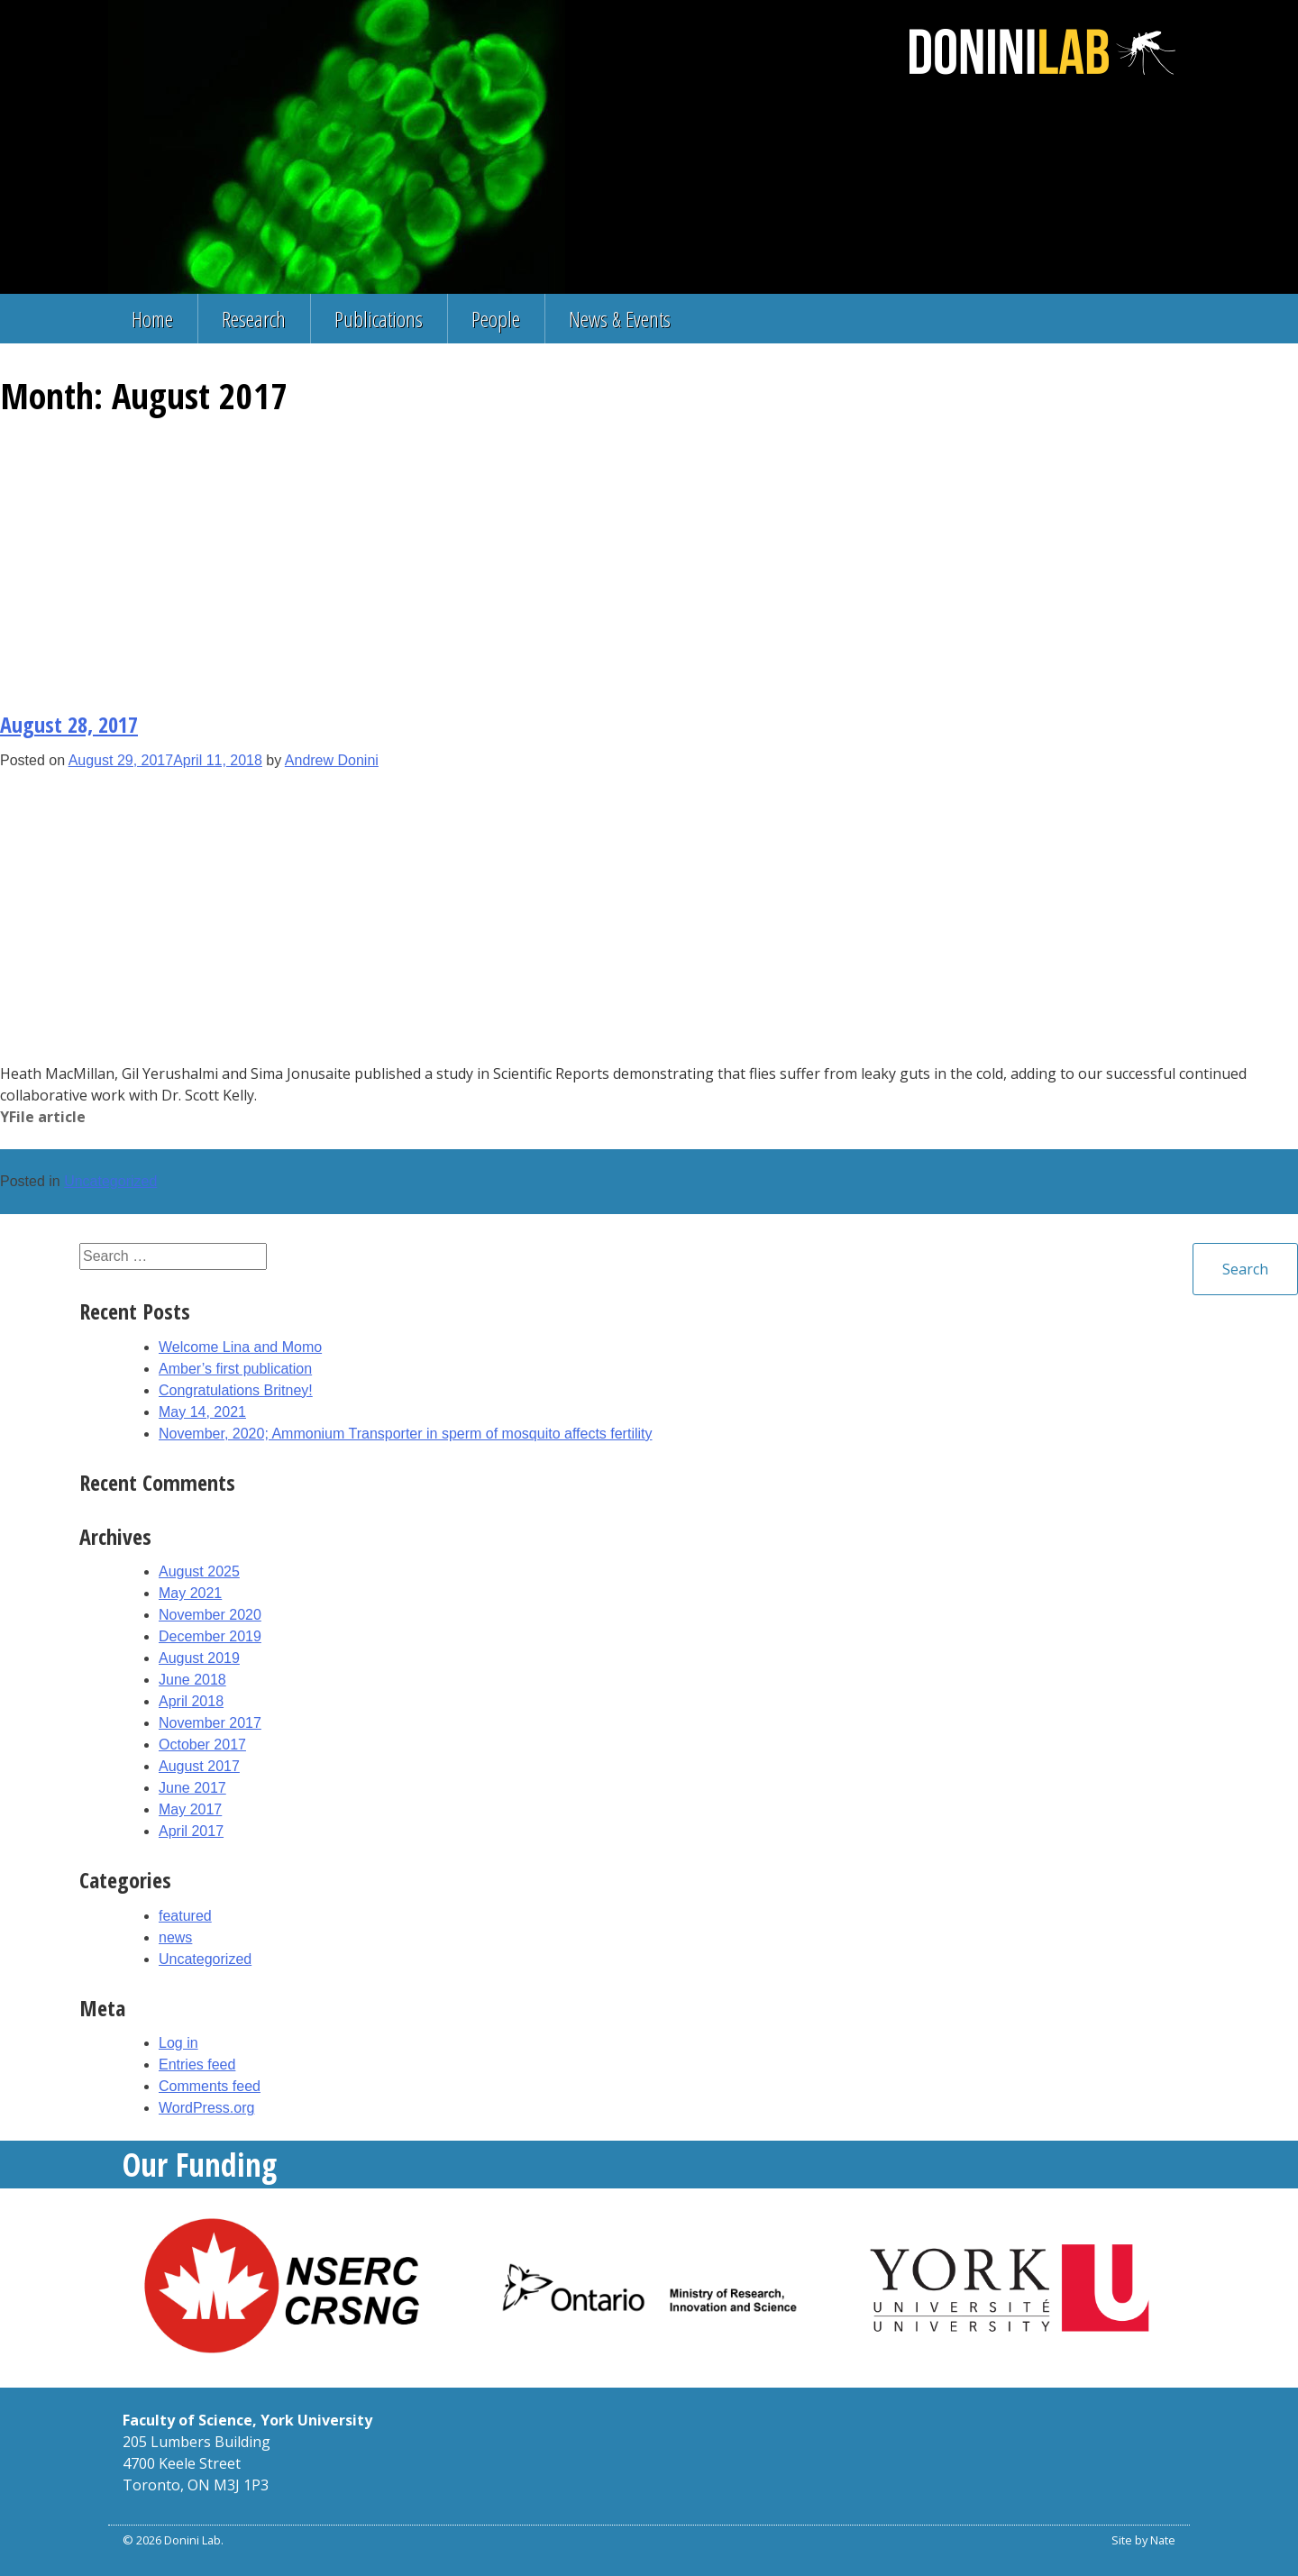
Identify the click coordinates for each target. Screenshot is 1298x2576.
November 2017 (210, 1723)
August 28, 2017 (69, 724)
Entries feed (197, 2064)
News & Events (620, 318)
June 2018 (192, 1679)
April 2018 (191, 1701)
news (175, 1937)
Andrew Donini (332, 760)
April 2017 (191, 1831)
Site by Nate (1143, 2540)
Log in (178, 2043)
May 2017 (190, 1809)
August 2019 (199, 1658)
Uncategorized (110, 1181)
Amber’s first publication (235, 1368)
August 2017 (199, 1766)
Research (254, 318)
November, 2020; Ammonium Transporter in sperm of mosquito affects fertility (406, 1433)
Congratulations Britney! (236, 1390)
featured (185, 1915)
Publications (378, 318)
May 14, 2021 (202, 1412)
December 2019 (210, 1636)
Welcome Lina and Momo (240, 1347)
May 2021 (190, 1593)
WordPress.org (206, 2107)
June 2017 (192, 1787)
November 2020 (210, 1614)
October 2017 (202, 1744)
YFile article (43, 1117)
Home (152, 318)
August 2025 (199, 1571)
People (495, 318)
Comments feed (210, 2086)
